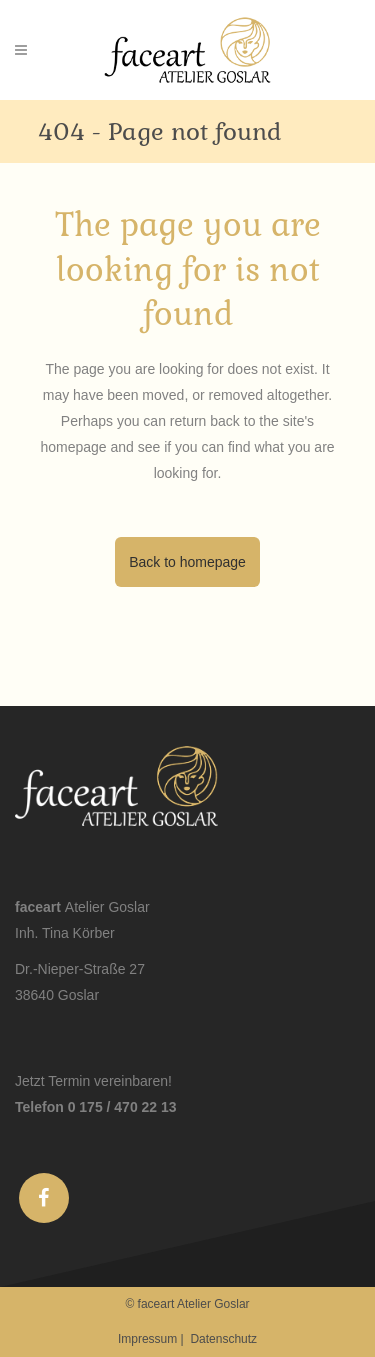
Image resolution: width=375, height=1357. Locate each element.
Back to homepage (187, 562)
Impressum (147, 1339)
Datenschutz (223, 1339)
